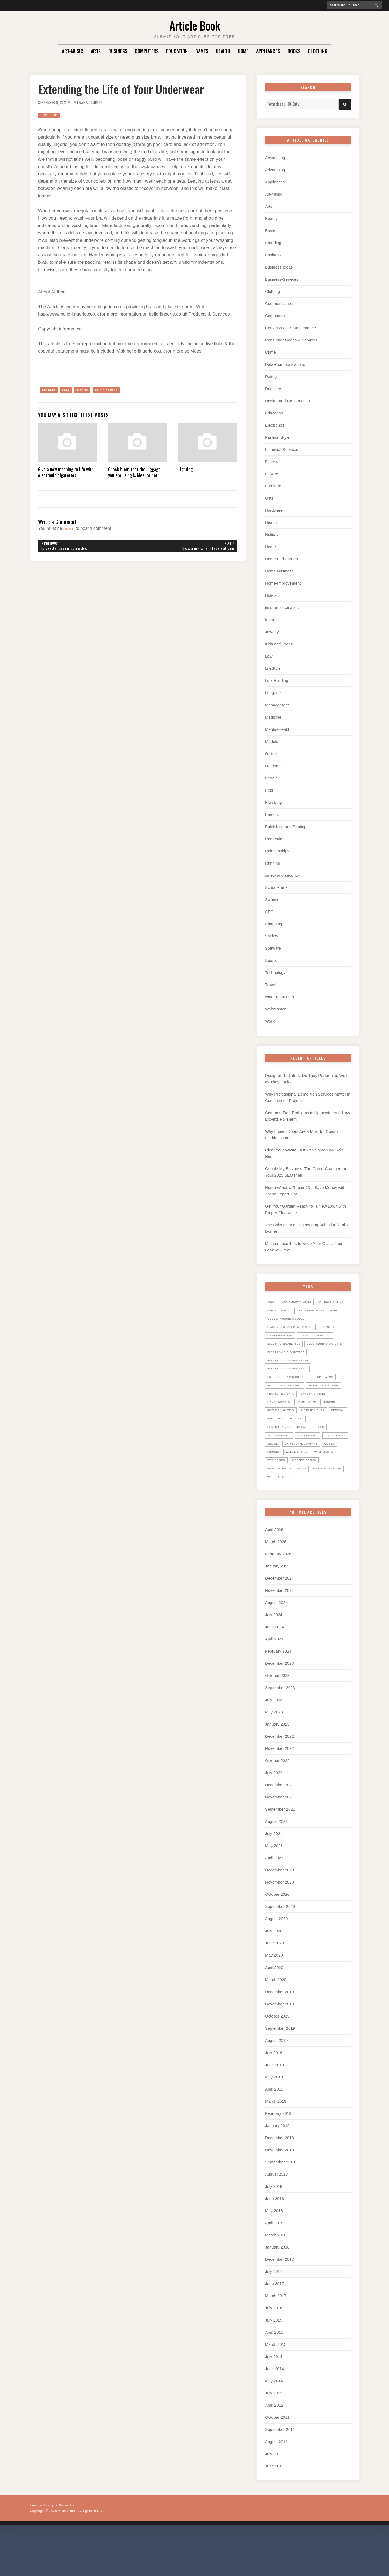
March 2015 (275, 2387)
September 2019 (280, 2071)
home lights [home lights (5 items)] (279, 1436)
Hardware (274, 510)
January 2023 (277, 1767)
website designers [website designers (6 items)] (326, 1519)
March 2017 (275, 2338)
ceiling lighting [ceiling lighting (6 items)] (283, 1310)
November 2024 (279, 1633)
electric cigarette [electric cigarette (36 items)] (286, 1352)
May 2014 (274, 2424)
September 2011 (280, 2472)
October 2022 (277, 1803)
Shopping (51, 115)
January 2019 (277, 2168)
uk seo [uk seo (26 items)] (320, 1486)
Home (243, 51)
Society (271, 936)
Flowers (272, 473)
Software (273, 948)
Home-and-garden (281, 559)
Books (293, 51)
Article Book (194, 24)
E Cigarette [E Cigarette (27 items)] (278, 1343)
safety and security (282, 875)
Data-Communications (285, 364)
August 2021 (276, 1864)
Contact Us (72, 2548)
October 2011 (277, 2460)
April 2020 (274, 2010)
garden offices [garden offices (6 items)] (282, 1427)
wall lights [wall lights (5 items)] (311, 1494)
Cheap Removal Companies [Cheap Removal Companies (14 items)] (292, 1318)
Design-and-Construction (287, 400)
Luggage (273, 692)
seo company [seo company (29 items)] (315, 1469)
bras (69, 390)
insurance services (282, 607)
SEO (269, 911)
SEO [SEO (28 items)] (331, 1461)
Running (272, 863)
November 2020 (279, 1925)
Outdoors (273, 765)
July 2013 (273, 2436)
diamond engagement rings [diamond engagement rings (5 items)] (293, 1335)
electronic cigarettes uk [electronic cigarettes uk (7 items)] (292, 1385)
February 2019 (278, 2156)
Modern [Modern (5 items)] (305, 1436)
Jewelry (272, 631)
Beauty (271, 218)
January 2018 (277, 2290)
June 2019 (274, 2107)
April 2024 (274, 1682)
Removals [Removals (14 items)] (299, 1452)
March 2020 (275, 2022)
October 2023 (277, 1718)
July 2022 (273, 1816)
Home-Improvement (283, 583)
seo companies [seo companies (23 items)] (281, 1469)
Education (177, 51)
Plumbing (273, 802)
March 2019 (275, 2144)
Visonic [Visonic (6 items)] (341, 1486)
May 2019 (274, 2120)
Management (277, 705)
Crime (270, 352)
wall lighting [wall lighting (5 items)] (280, 1494)
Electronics (275, 425)
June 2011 (274, 2509)
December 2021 (279, 1828)
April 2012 (274, 2448)
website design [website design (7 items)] (310, 1503)
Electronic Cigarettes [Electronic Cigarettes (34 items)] (289, 1377)
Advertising (275, 170)
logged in (72, 529)
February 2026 (278, 1596)
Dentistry (273, 388)
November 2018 (279, 2192)
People (271, 778)
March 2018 (275, 2278)
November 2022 (279, 1791)
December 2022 (279, 1779)
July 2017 (273, 2314)
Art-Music (72, 51)
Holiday (272, 534)
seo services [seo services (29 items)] (280, 1477)
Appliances (268, 51)
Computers (147, 51)
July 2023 (273, 1743)
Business (117, 51)
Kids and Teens (279, 644)
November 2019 (279, 2047)
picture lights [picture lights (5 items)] (320, 1444)
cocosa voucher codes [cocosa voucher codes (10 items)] (290, 1327)
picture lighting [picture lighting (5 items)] (283, 1444)
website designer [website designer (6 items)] (284, 1519)
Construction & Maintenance (290, 328)
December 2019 (279, 2034)
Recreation (275, 838)
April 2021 (274, 1901)
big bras (50, 390)
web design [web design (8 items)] (278, 1503)
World (270, 1021)
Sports (271, 960)
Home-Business (279, 571)
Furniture (273, 486)
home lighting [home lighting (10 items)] (318, 1427)
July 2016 (273, 2351)
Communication (279, 303)
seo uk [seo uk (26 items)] (306, 1477)
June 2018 (274, 2241)
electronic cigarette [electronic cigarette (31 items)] (288, 1369)
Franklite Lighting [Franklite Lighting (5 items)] (285, 1419)
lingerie (87, 390)
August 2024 (276, 1645)
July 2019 (273, 2095)
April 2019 (274, 2132)
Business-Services (281, 279)
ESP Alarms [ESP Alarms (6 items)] (335, 1402)
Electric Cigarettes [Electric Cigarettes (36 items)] (287, 1360)
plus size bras (115, 390)
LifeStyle (273, 668)
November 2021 (279, 1840)
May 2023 (274, 1755)
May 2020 (274, 1998)
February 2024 (278, 1694)
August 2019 (276, 2083)
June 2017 (274, 2326)
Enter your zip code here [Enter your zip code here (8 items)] (292, 1402)
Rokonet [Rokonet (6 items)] (324, 1452)
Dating (271, 376)
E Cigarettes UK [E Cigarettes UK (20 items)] (312, 1343)
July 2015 (273, 2363)
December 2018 (279, 2180)
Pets (269, 790)
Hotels (271, 595)
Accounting (275, 157)
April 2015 (274, 2375)
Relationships (277, 851)
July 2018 (273, 2229)
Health (223, 51)
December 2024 (279, 1621)
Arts (96, 51)
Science (272, 899)
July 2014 (273, 2399)
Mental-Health (277, 729)
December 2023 (279, 1706)
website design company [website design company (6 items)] (291, 1511)
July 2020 (273, 1974)
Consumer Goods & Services (291, 340)
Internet (272, 619)
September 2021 (280, 1852)
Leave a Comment (99, 102)
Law (269, 656)
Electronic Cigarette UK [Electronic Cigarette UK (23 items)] (291, 1394)
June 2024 (274, 1670)
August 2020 (276, 1961)
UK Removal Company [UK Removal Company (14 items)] (287, 1486)
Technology (275, 972)
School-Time (276, 887)
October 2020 (277, 1937)
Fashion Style (277, 437)
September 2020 (280, 1949)
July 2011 (273, 2497)
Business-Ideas (279, 267)
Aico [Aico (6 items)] (271, 1302)
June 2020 (274, 1986)
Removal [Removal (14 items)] (275, 1452)
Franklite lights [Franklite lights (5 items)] (326, 1419)
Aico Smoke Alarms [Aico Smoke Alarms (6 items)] (301, 1302)
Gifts (269, 498)
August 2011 (276, 2485)
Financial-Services (281, 449)
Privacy (51, 2548)
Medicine (273, 717)
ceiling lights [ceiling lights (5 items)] (319, 1310)
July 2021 (273, 1876)
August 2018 (276, 2217)
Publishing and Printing (285, 826)
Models (271, 741)
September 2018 (280, 2205)
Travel (270, 984)
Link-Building (276, 680)
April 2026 (274, 1572)
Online (271, 753)
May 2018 (274, 2253)
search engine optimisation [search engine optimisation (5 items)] (294, 1461)
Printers (272, 814)
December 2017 (279, 2302)
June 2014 (274, 2411)
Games (201, 51)
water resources (279, 996)
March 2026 (275, 1584)
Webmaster (275, 1009)
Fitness (271, 461)
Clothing (317, 51)
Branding (273, 242)
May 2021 (274, 1889)
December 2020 (279, 1913)
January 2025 (277, 1609)
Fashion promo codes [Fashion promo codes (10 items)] (288, 1410)
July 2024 (273, 1658)
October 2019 (277, 2059)
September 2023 (280, 1731)
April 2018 (274, 2265)
